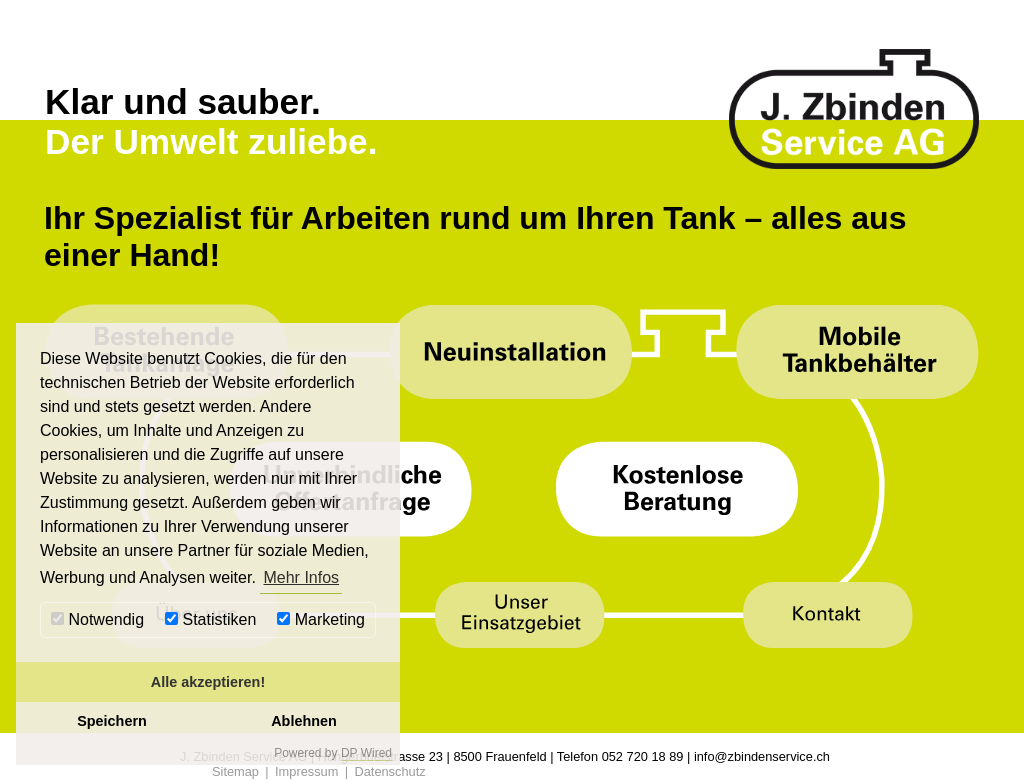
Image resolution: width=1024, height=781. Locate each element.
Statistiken (210, 619)
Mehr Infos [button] (301, 577)
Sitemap (235, 771)
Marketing (321, 619)
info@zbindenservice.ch (762, 756)
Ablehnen (304, 721)
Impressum (306, 771)
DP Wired (366, 753)
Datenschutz (389, 771)
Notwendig (97, 619)
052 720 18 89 (643, 756)
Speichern (112, 721)
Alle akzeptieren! (208, 682)
